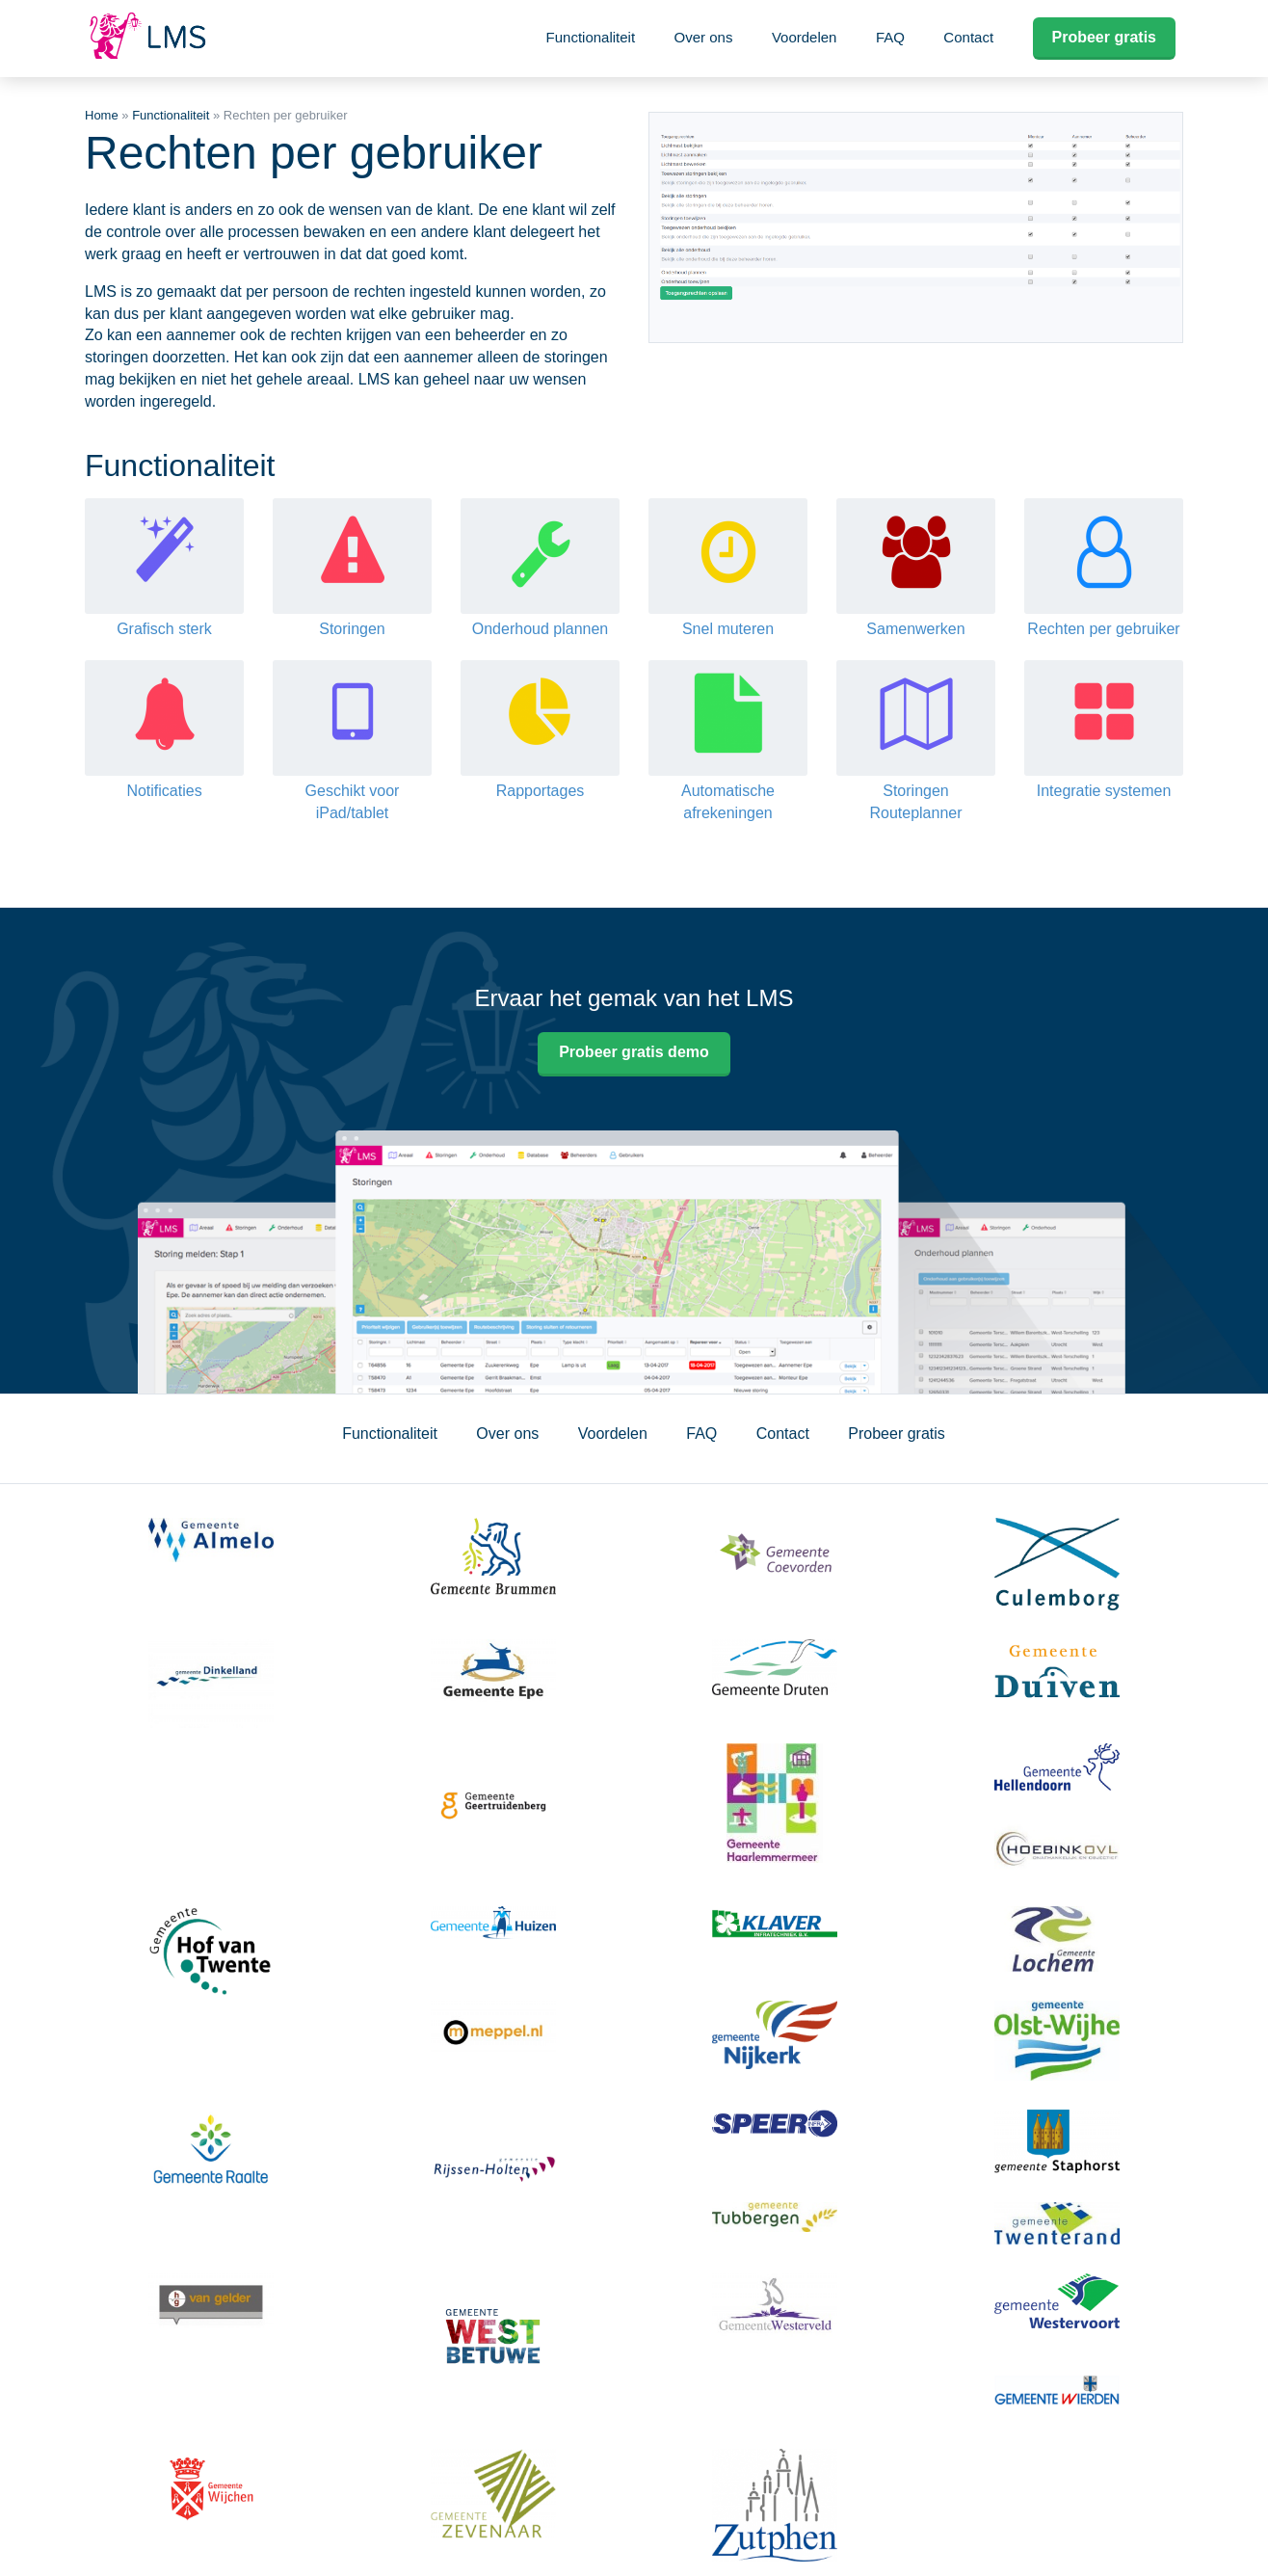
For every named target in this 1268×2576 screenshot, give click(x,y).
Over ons (703, 37)
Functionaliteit (591, 37)
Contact (968, 37)
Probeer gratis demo (634, 1052)
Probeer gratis (1104, 37)
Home (102, 115)
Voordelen (804, 37)
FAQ (890, 37)
